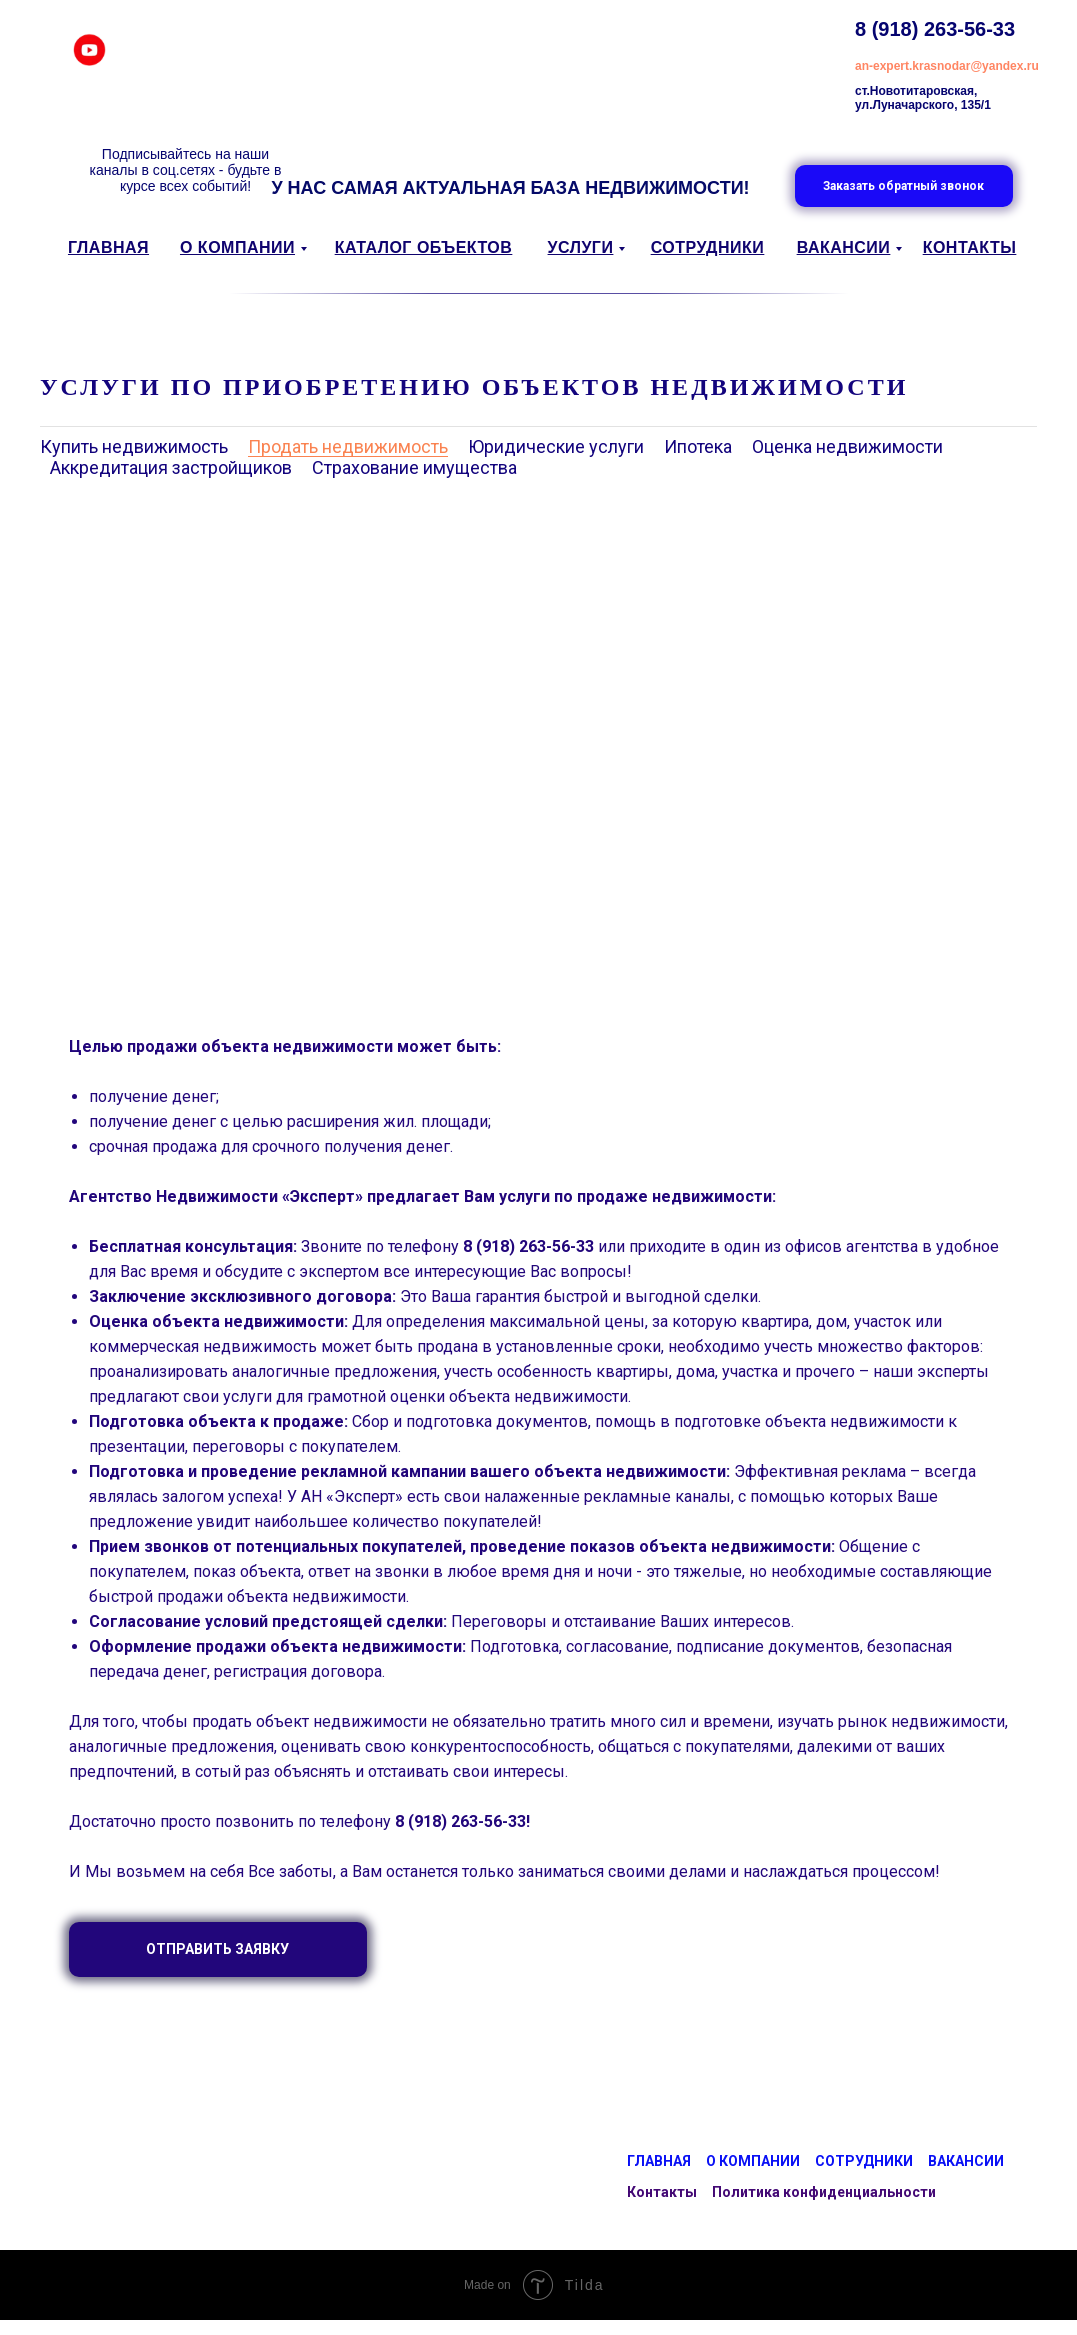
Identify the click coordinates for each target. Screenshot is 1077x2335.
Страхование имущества (414, 467)
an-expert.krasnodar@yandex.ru (947, 66)
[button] (904, 186)
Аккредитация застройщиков (171, 467)
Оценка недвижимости (847, 446)
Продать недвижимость (348, 446)
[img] (89, 49)
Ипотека (698, 446)
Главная (659, 2161)
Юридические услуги (556, 446)
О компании (753, 2161)
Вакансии (966, 2161)
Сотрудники (864, 2161)
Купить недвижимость (134, 446)
